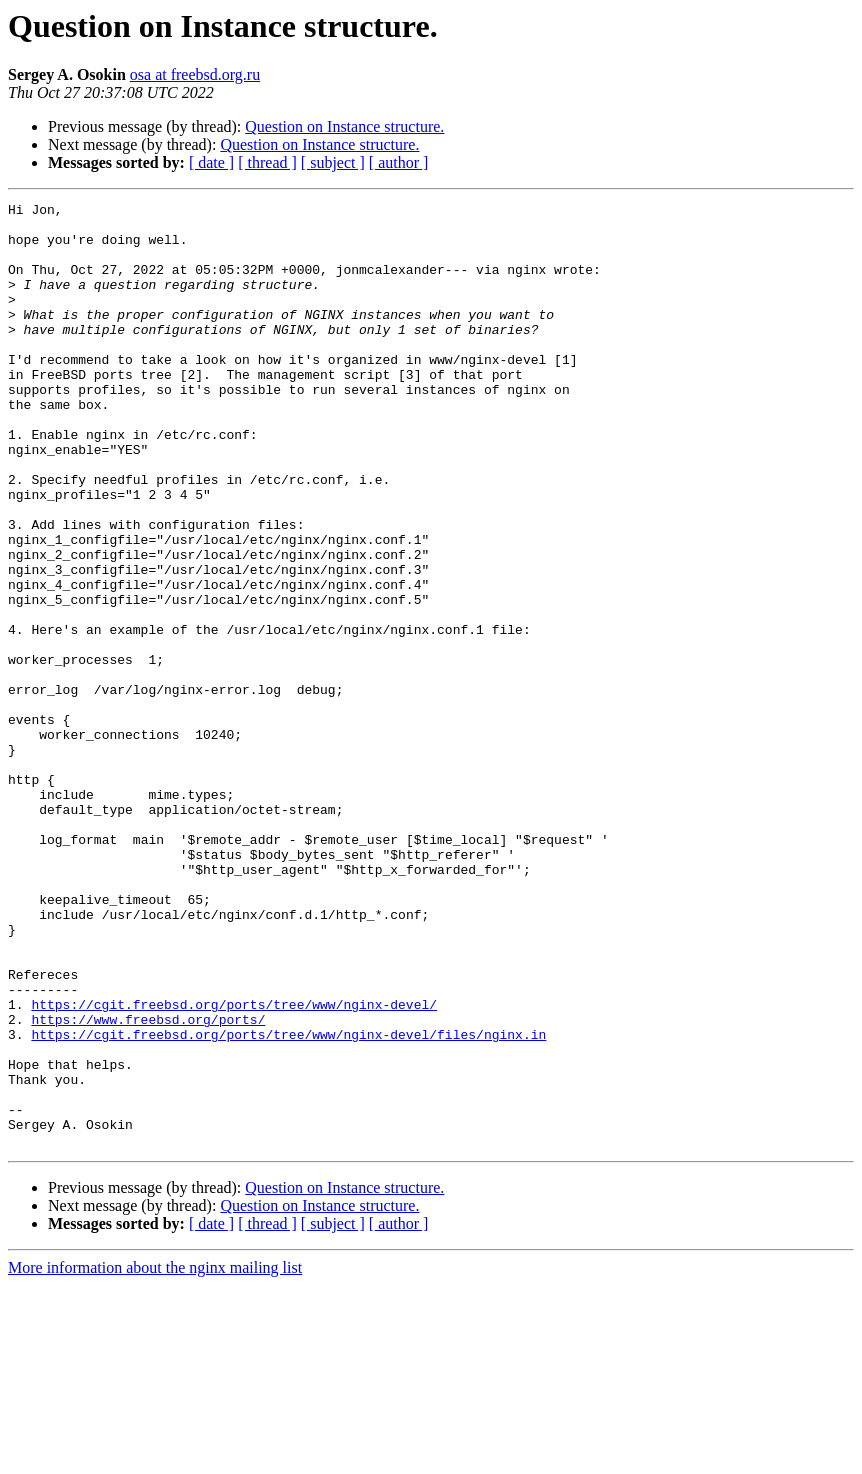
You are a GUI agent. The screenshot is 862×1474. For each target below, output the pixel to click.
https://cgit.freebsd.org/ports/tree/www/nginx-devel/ (234, 1166)
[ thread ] (267, 162)
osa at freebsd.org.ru (195, 74)
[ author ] (399, 162)
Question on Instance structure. (344, 126)
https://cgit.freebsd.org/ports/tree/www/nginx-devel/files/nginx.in (288, 1202)
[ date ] (211, 162)
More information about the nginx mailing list (155, 1456)
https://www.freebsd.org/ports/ (148, 1184)
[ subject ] (333, 162)
